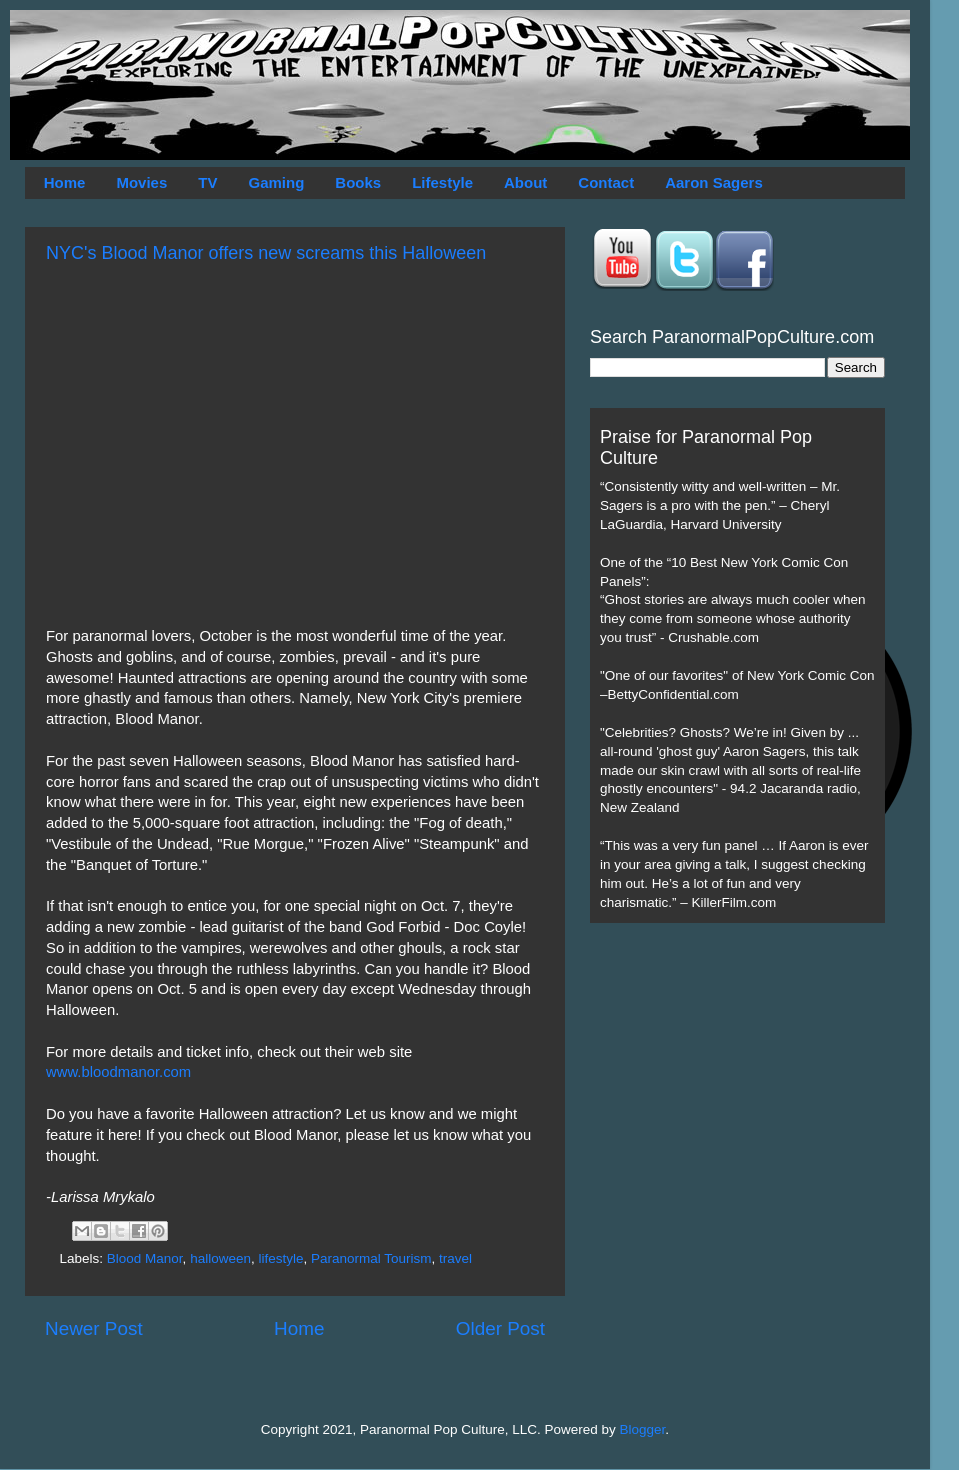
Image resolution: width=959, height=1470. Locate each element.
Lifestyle (442, 182)
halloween (220, 1258)
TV (207, 182)
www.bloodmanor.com (118, 1072)
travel (455, 1258)
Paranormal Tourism (371, 1258)
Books (358, 182)
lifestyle (280, 1258)
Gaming (276, 182)
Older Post (500, 1328)
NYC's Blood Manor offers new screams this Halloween (266, 253)
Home (65, 182)
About (525, 182)
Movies (141, 182)
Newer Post (94, 1328)
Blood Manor (145, 1258)
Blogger (643, 1429)
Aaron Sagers (714, 182)
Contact (606, 182)
